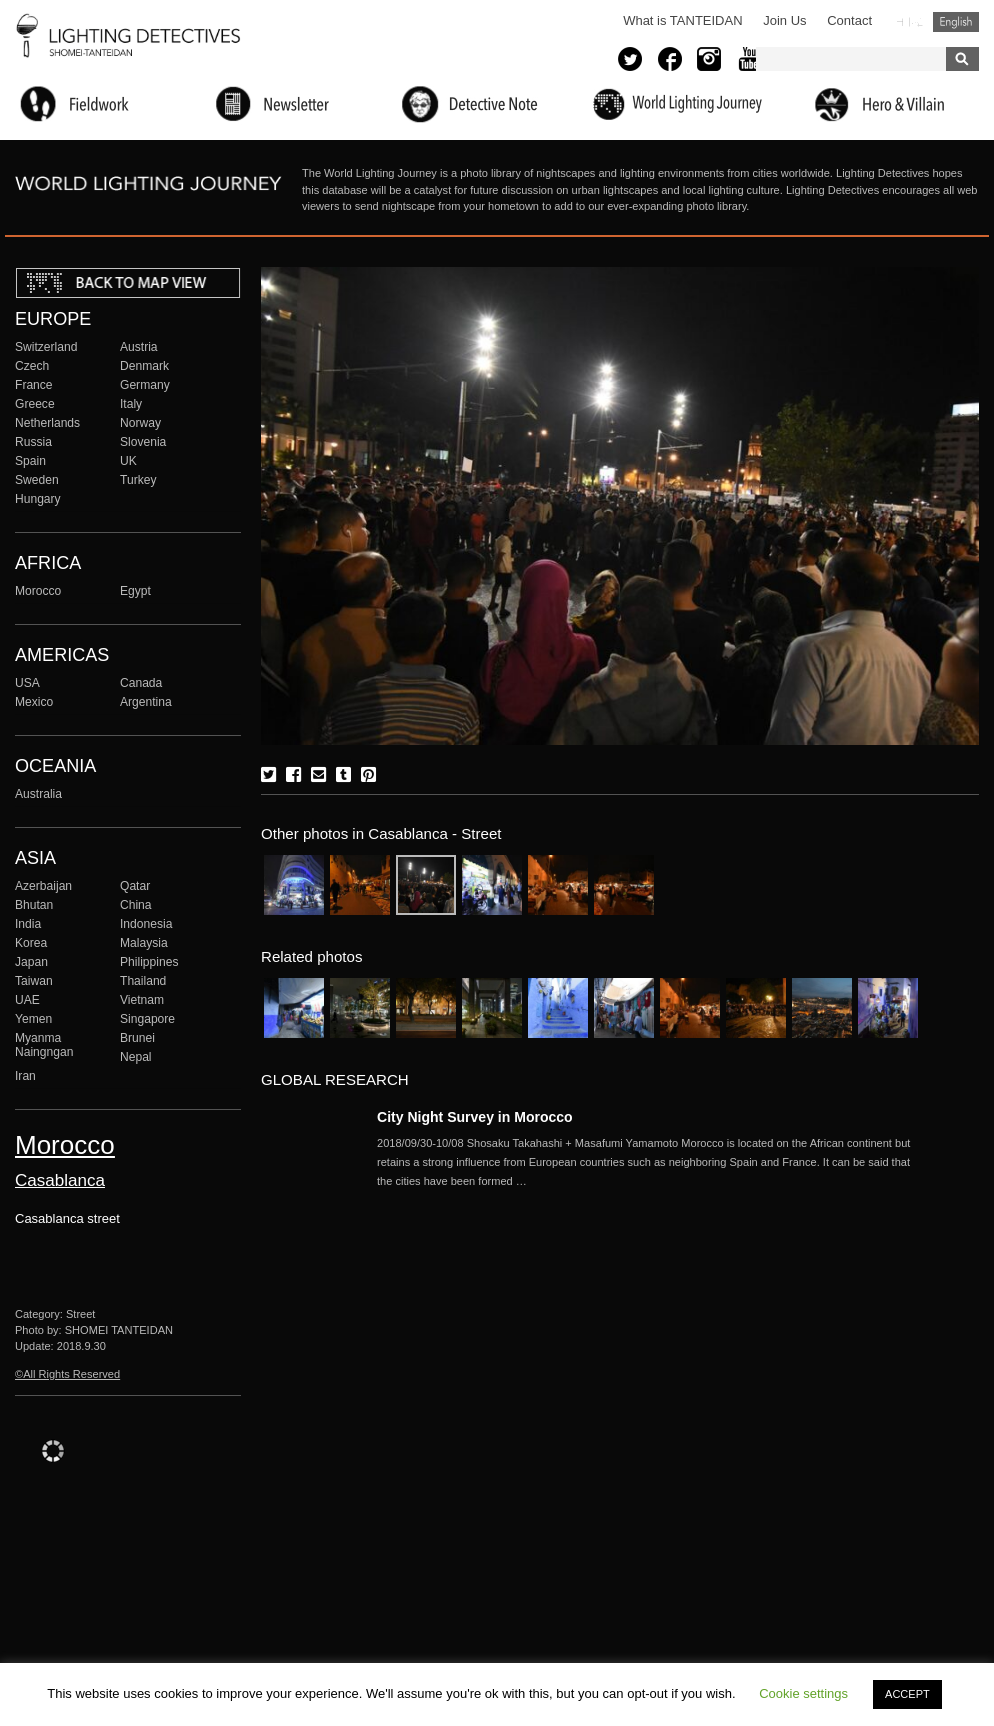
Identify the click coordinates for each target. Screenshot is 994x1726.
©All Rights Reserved (67, 1374)
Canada (141, 683)
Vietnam (142, 1000)
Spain (30, 461)
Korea (31, 943)
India (28, 924)
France (34, 385)
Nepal (136, 1057)
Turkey (138, 480)
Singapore (147, 1019)
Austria (139, 347)
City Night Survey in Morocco (475, 1117)
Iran (25, 1076)
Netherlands (47, 423)
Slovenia (143, 442)
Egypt (135, 591)
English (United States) (956, 22)
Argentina (146, 702)
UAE (27, 1000)
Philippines (149, 962)
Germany (145, 385)
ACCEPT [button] (907, 1694)
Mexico (34, 702)
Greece (35, 404)
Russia (33, 442)
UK (128, 461)
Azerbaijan (43, 886)
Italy (131, 404)
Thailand (143, 981)
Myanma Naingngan (44, 1045)
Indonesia (146, 924)
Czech (32, 366)
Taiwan (34, 981)
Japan (31, 962)
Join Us (784, 20)
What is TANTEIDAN (682, 20)
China (136, 905)
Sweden (37, 480)
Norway (140, 423)
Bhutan (34, 905)
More (647, 1162)
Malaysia (144, 943)
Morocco (38, 591)
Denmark (144, 366)
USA (27, 683)
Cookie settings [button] (803, 1693)
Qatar (135, 886)
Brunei (137, 1038)
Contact (849, 20)
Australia (38, 794)
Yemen (33, 1019)
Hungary (38, 499)
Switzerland (46, 347)
